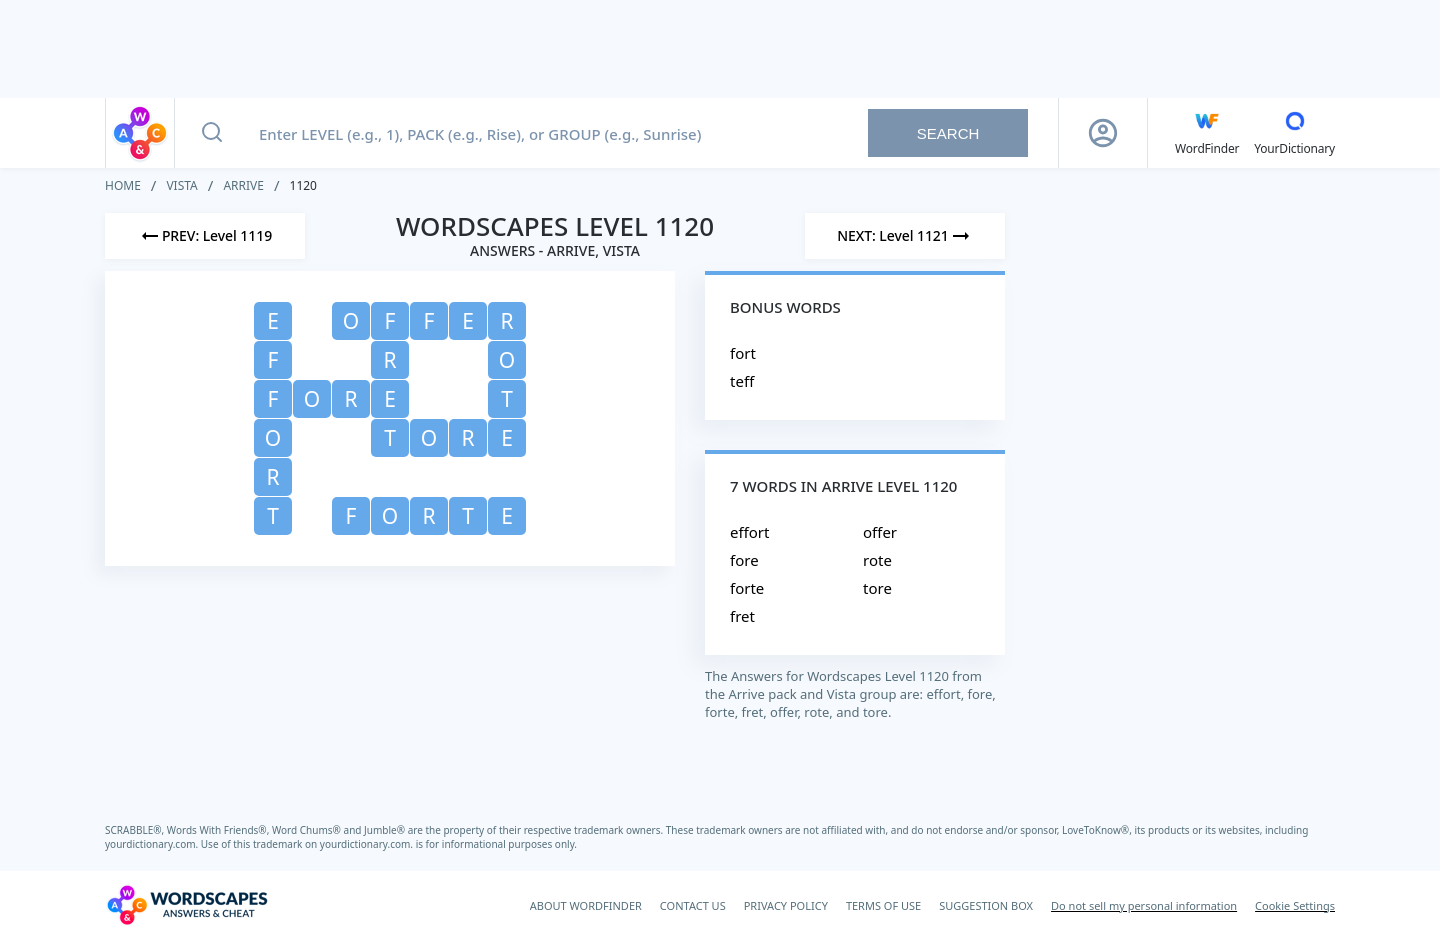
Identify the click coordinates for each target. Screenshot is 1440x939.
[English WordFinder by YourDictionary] (1207, 133)
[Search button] (212, 133)
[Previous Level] (205, 236)
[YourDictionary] (1294, 133)
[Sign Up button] (1103, 133)
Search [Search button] (948, 133)
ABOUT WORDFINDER (586, 905)
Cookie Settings (1295, 905)
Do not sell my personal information (1144, 905)
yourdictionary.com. (153, 844)
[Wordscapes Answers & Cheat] (187, 905)
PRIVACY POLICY (786, 905)
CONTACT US (693, 905)
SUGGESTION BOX (986, 905)
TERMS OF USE (883, 905)
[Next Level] (905, 236)
